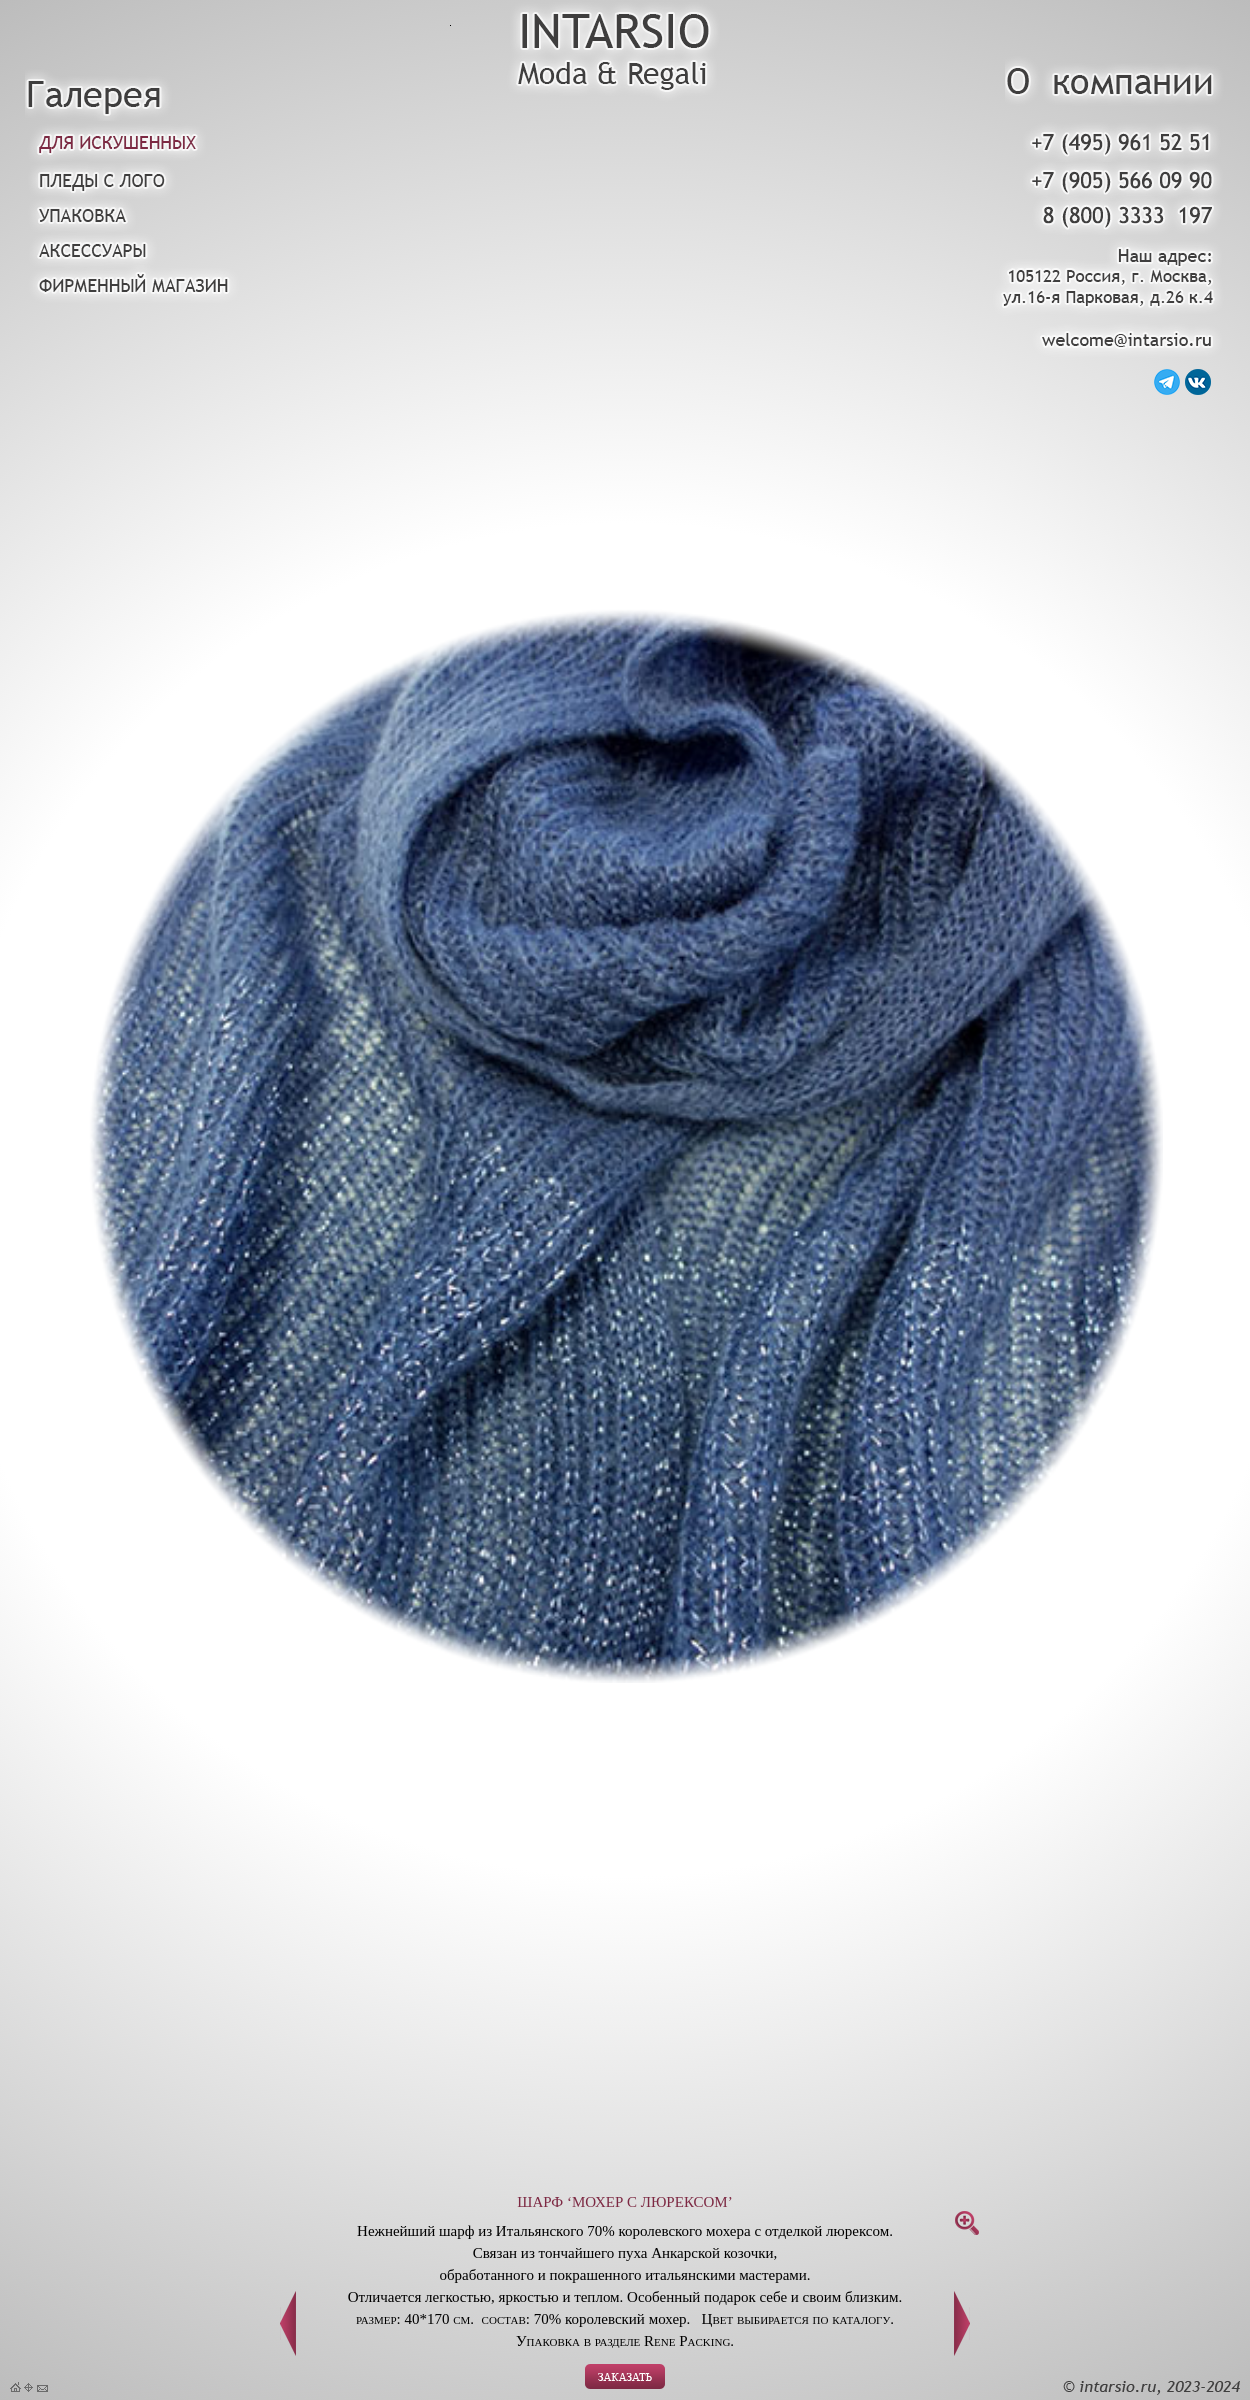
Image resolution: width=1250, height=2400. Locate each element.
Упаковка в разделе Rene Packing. (625, 2341)
